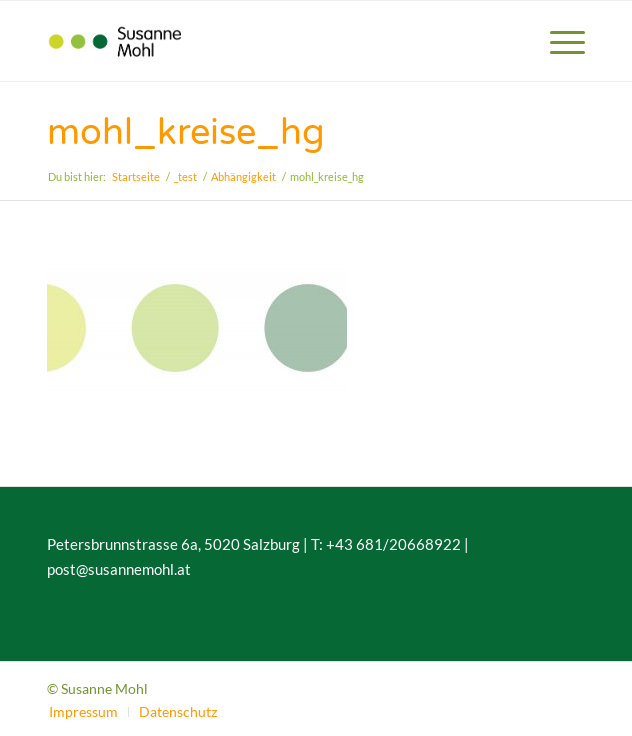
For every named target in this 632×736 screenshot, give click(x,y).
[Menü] (557, 41)
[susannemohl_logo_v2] (262, 41)
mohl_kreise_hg (186, 132)
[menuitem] (557, 41)
